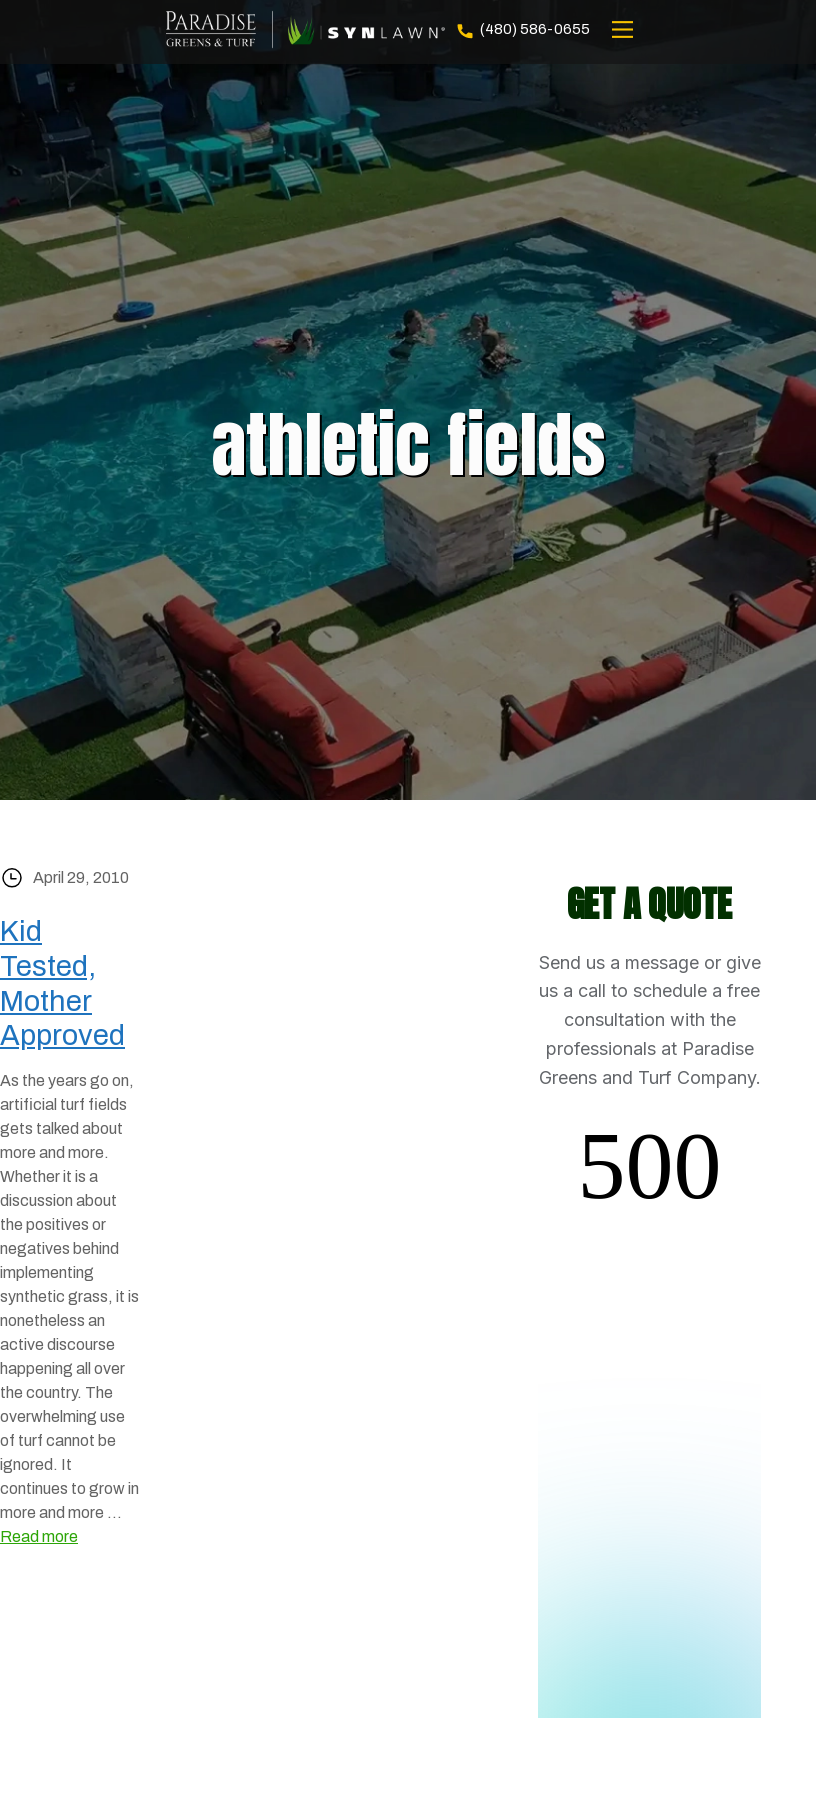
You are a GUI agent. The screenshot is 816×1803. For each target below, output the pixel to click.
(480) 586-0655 (522, 30)
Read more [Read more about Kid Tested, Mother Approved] (39, 1536)
